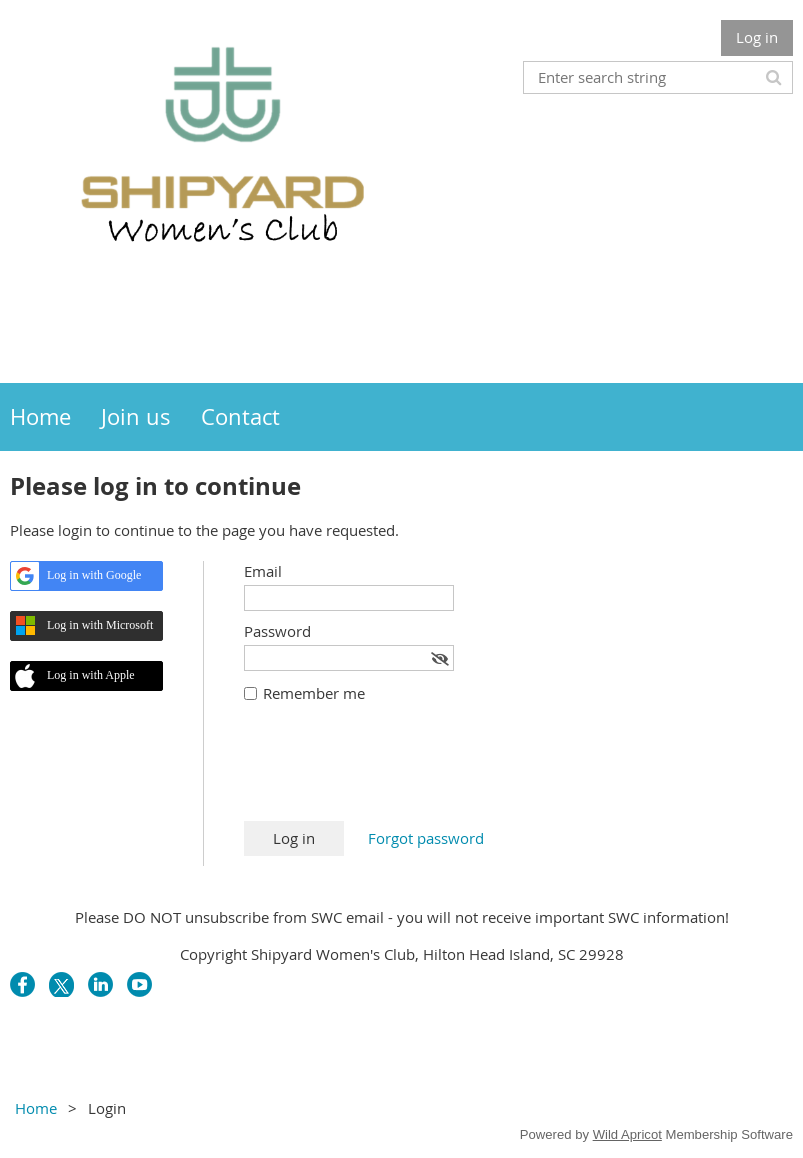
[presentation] (396, 772)
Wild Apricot (627, 1134)
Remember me (314, 693)
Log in (757, 37)
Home (36, 1108)
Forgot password (426, 838)
